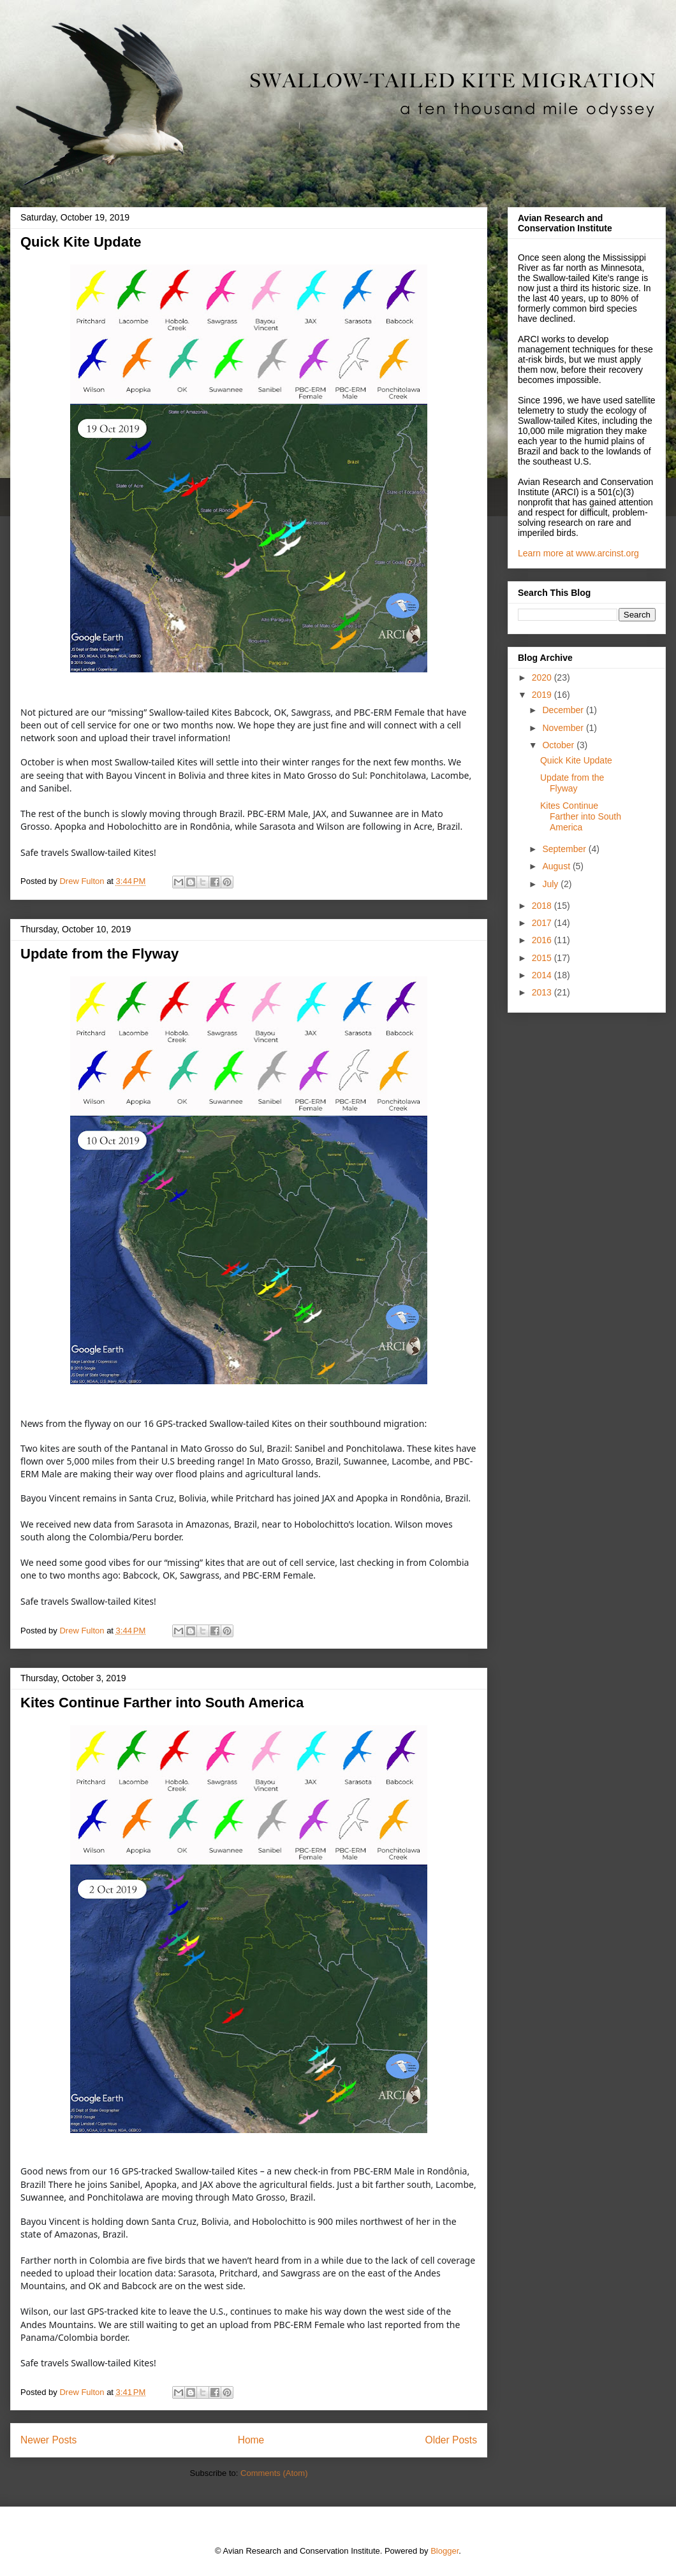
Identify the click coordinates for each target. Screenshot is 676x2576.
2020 (543, 677)
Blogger (444, 2551)
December (563, 710)
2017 (543, 923)
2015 (543, 958)
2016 (543, 940)
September (565, 849)
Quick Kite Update (80, 242)
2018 (543, 906)
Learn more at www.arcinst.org (578, 553)
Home (251, 2440)
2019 (543, 695)
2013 (543, 992)
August (557, 866)
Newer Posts (48, 2440)
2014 (543, 975)
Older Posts (451, 2440)
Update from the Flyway (99, 954)
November (563, 728)
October (559, 745)
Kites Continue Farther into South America (162, 1703)
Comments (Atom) (273, 2473)
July (551, 884)
